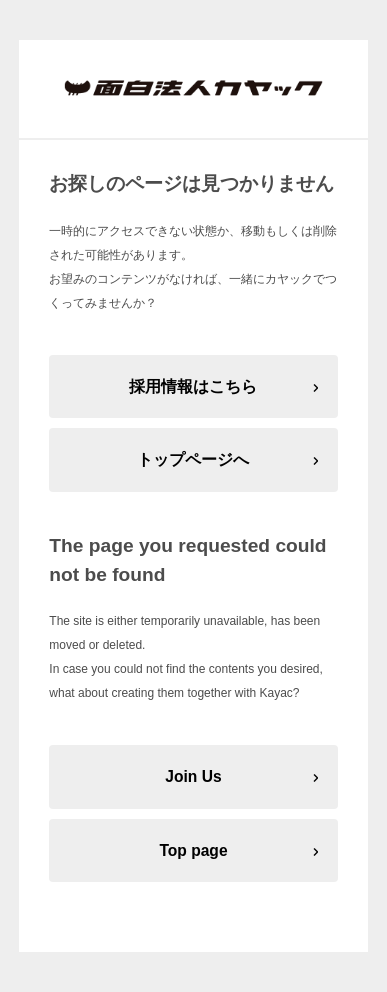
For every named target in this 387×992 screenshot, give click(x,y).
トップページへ (193, 459)
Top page (193, 850)
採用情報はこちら (193, 386)
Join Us (193, 776)
